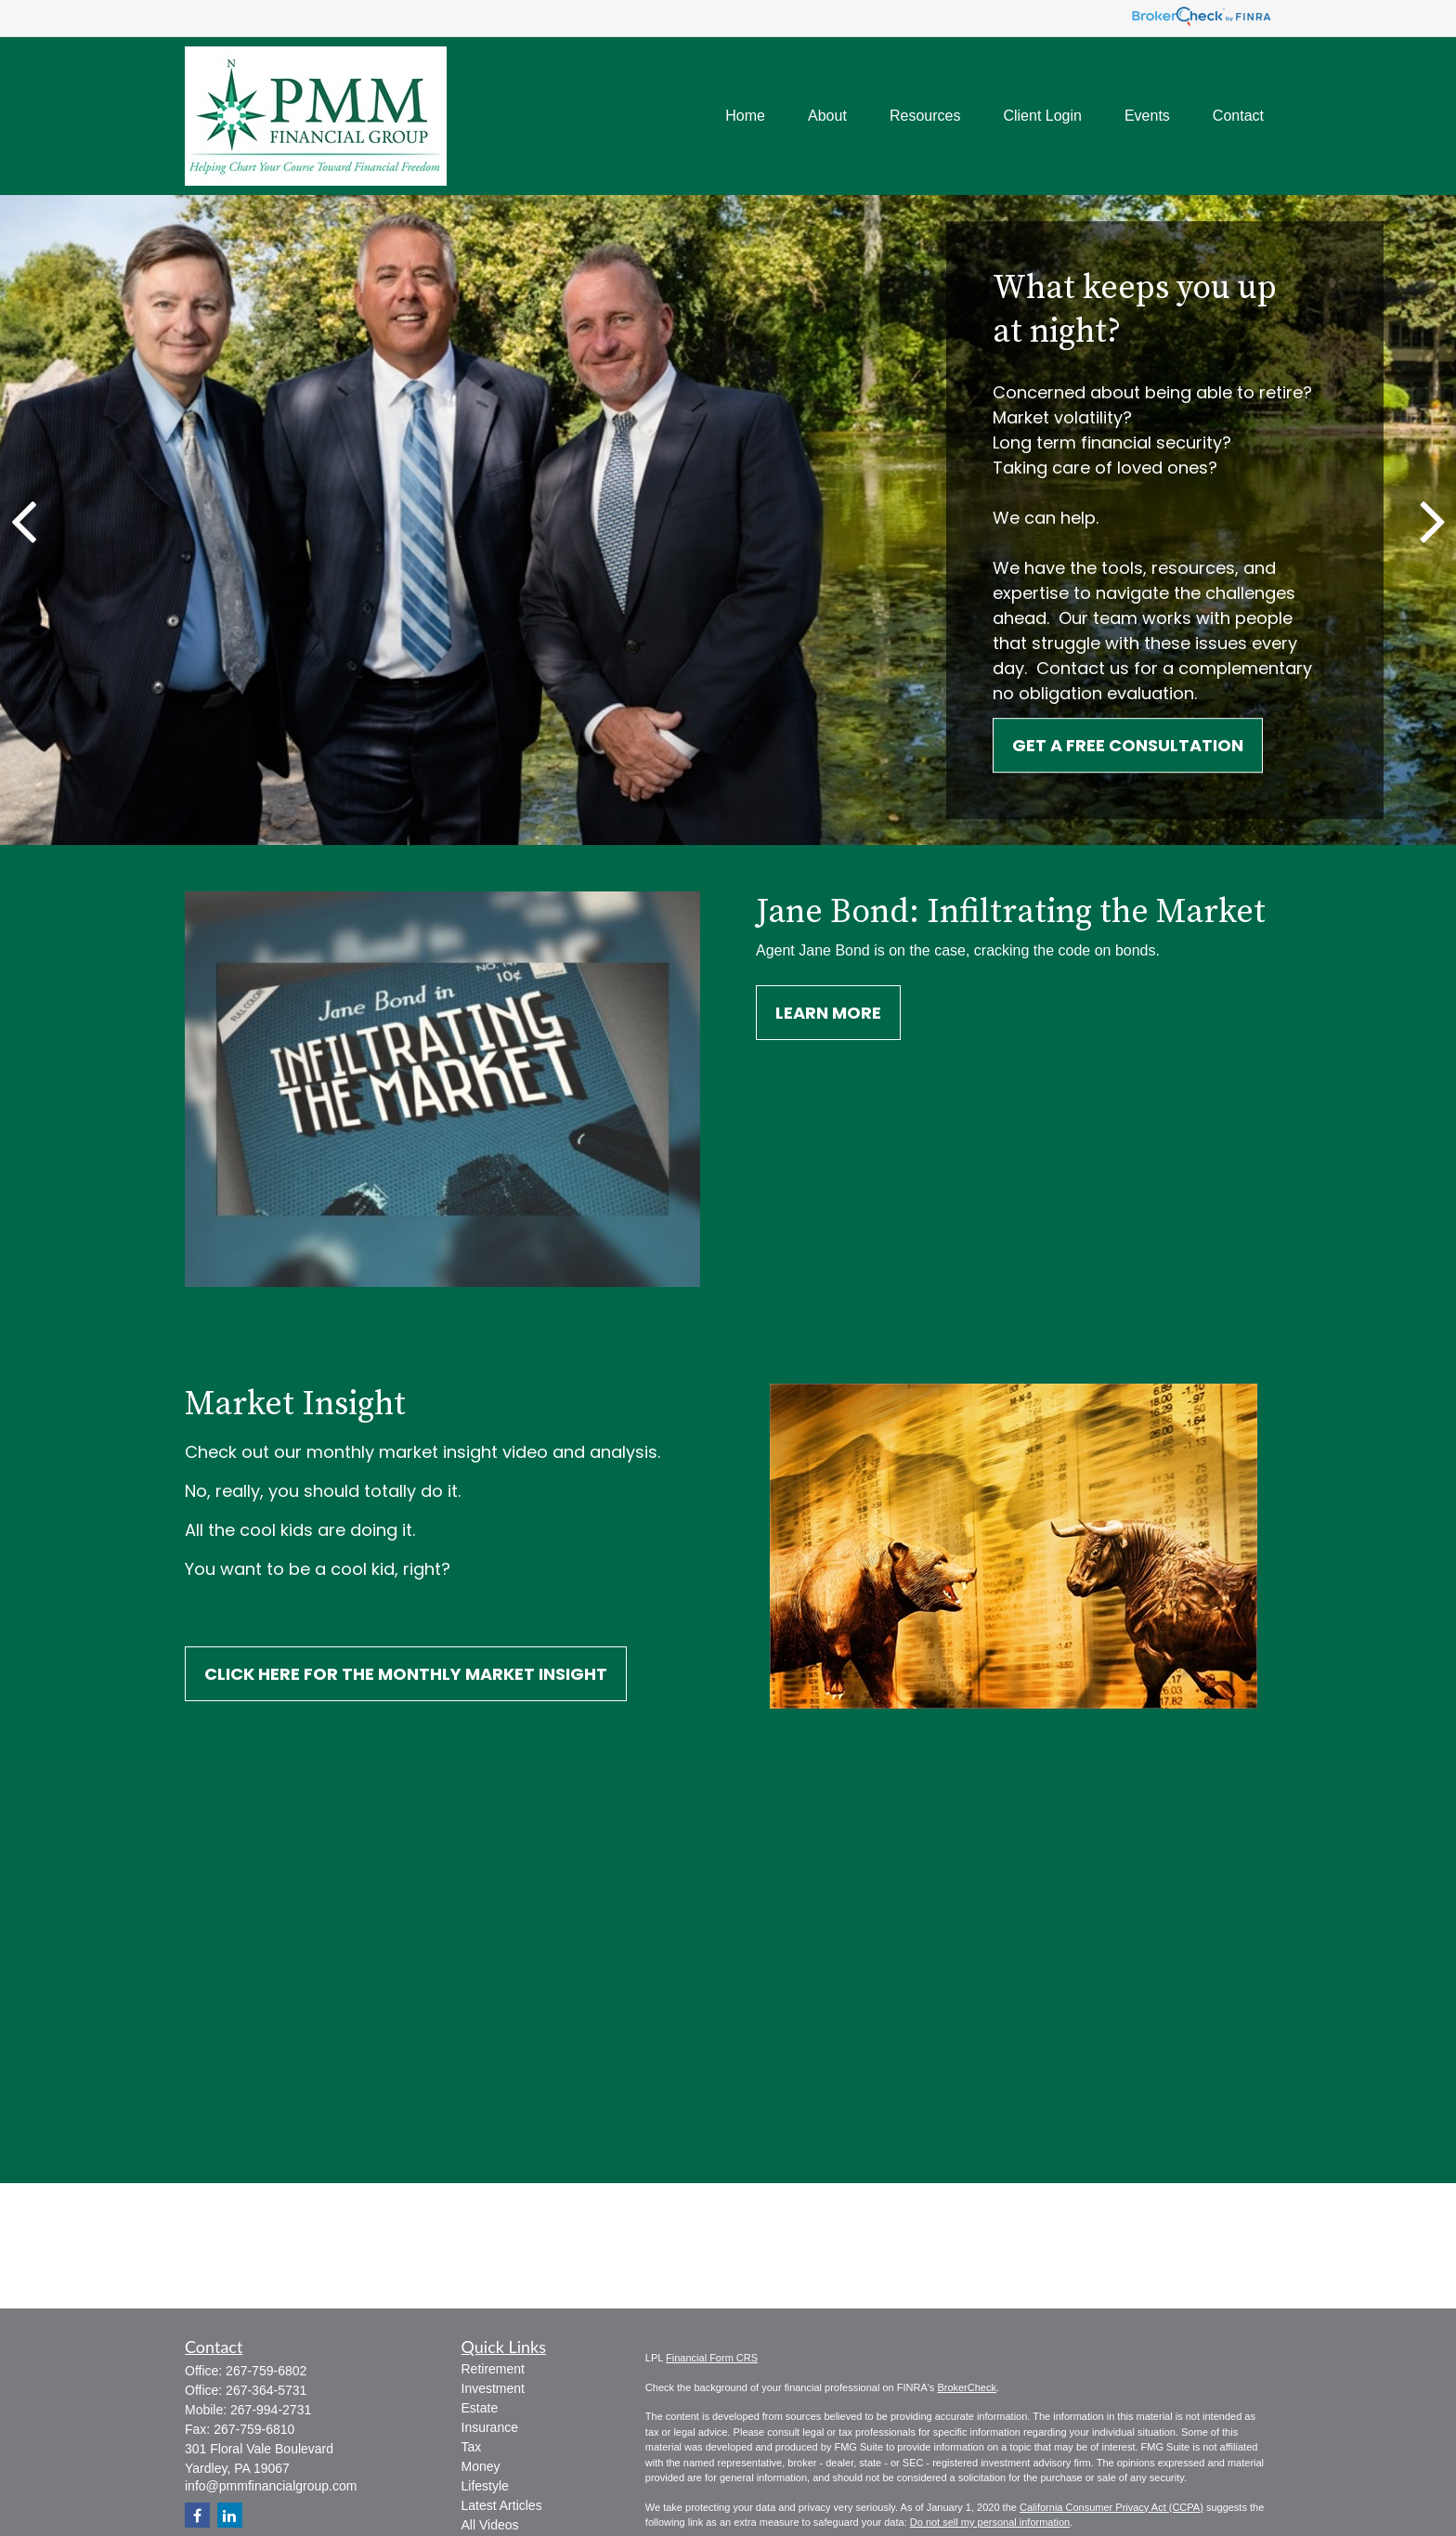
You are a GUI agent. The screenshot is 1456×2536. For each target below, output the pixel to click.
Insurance (490, 2427)
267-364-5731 (266, 2390)
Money (481, 2466)
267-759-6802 (266, 2370)
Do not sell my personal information (990, 2522)
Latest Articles (502, 2505)
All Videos (490, 2524)
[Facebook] (197, 2515)
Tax (472, 2446)
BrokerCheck (966, 2387)
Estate (480, 2407)
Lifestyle (485, 2485)
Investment (493, 2388)
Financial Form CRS (712, 2357)
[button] (745, 116)
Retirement (493, 2368)
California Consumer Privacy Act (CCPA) (1111, 2507)
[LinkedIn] (229, 2515)
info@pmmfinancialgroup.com (271, 2485)
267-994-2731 (270, 2409)
